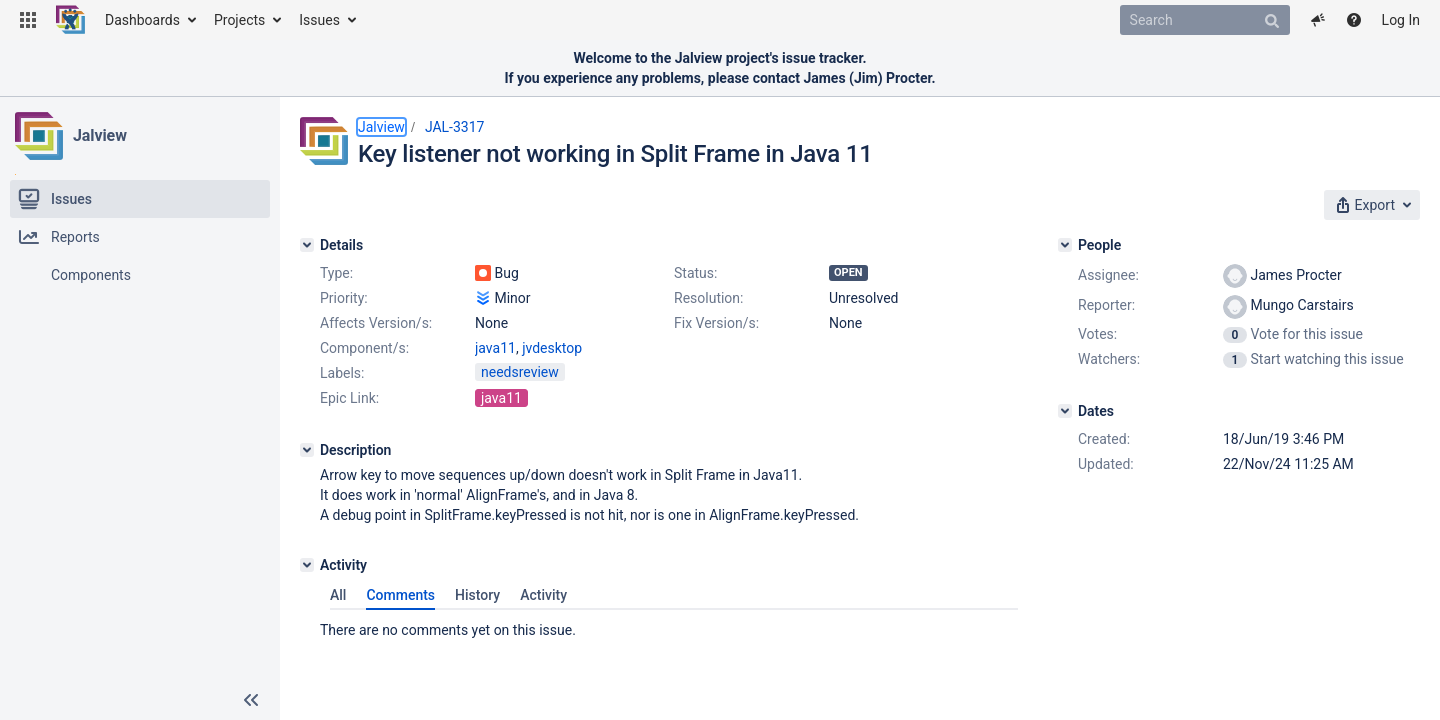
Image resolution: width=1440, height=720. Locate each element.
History (477, 595)
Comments (400, 595)
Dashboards (142, 20)
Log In (1401, 20)
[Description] (307, 450)
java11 (495, 348)
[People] (1065, 245)
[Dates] (1065, 411)
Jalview (100, 135)
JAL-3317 (455, 127)
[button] (28, 20)
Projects (239, 20)
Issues (319, 20)
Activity (543, 595)
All (338, 595)
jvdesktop (552, 348)
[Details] (307, 245)
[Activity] (307, 565)
